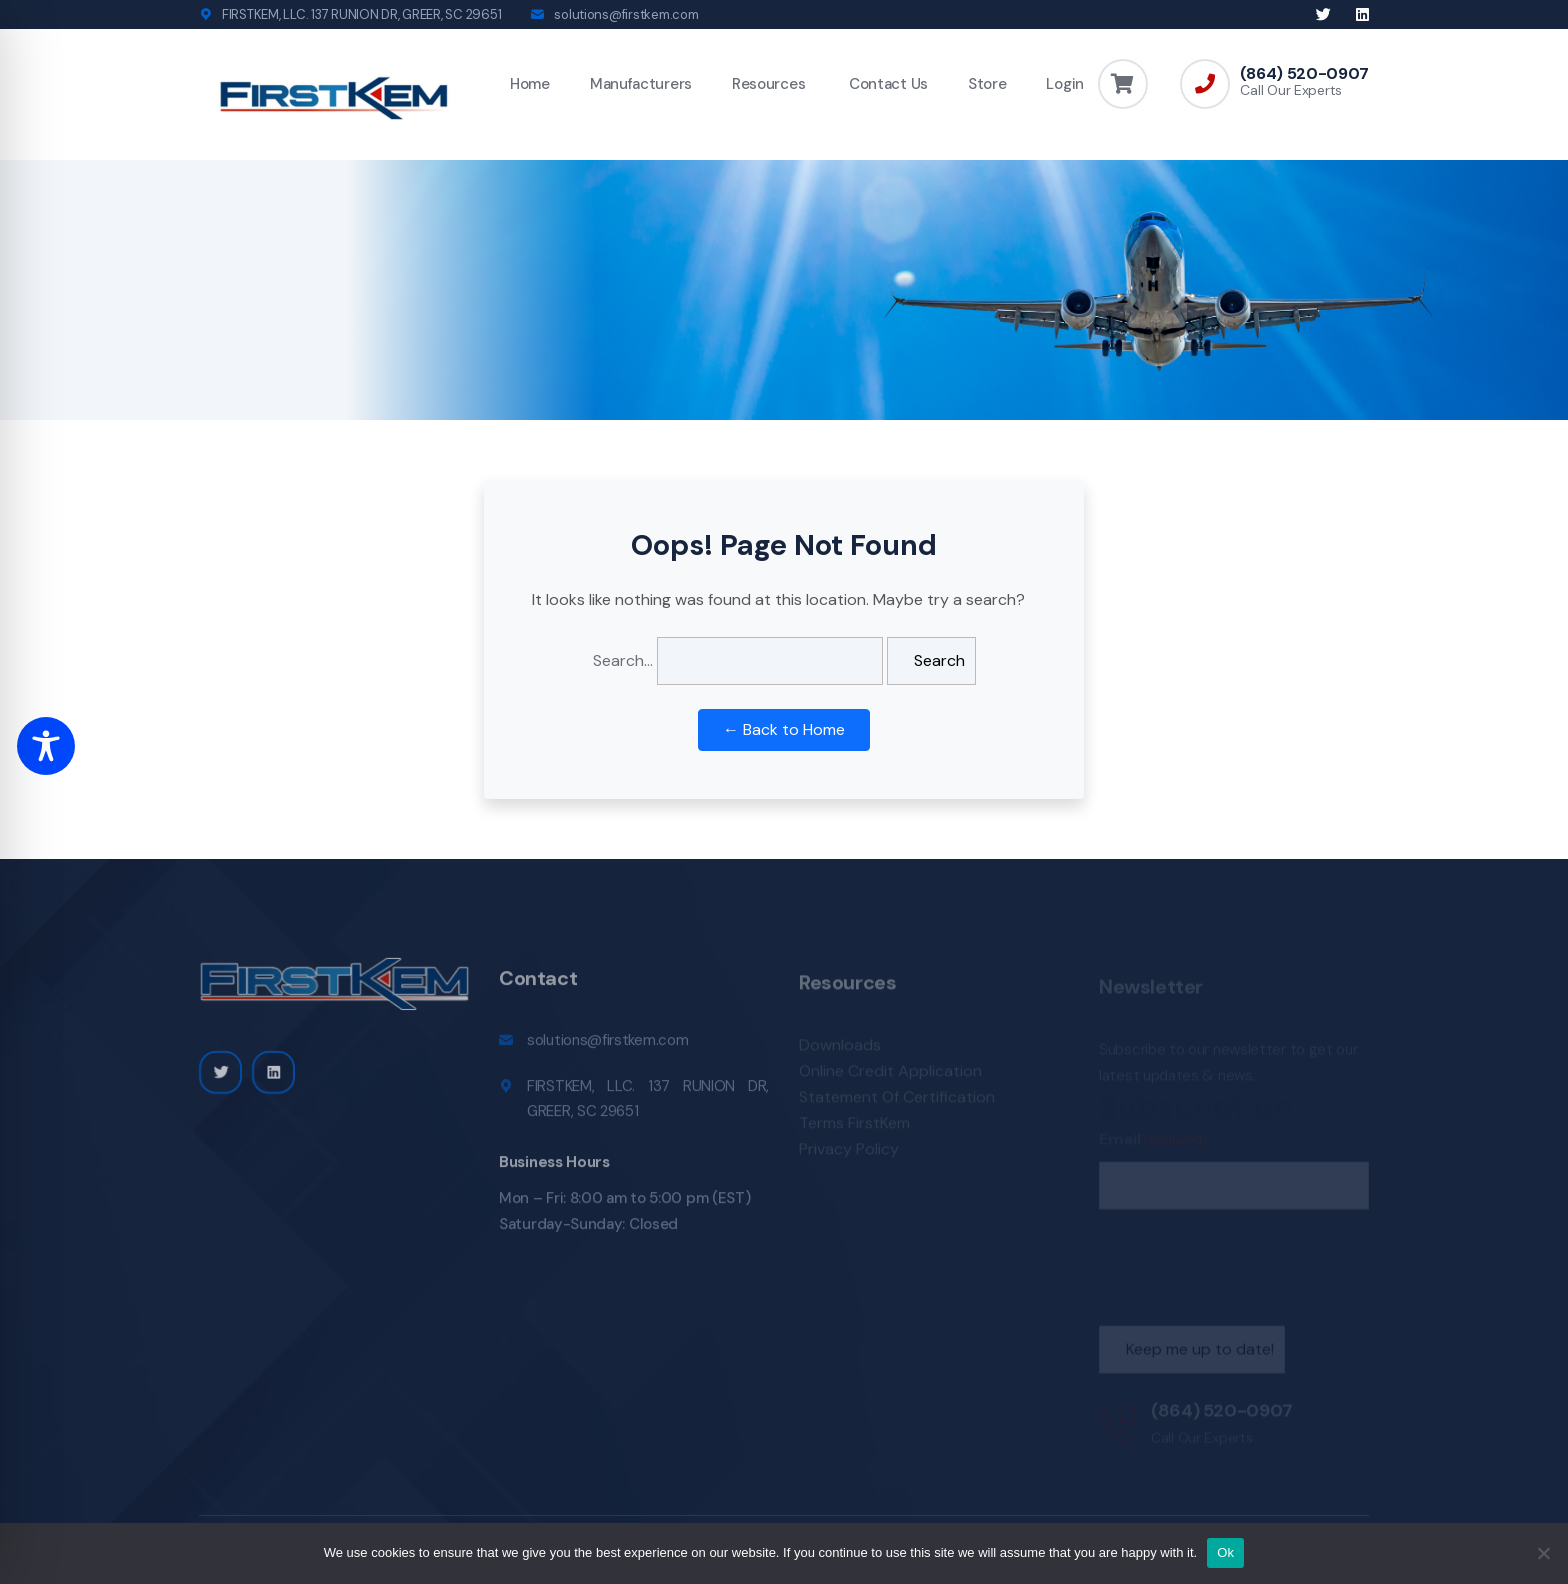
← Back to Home (784, 729)
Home (530, 84)
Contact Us (886, 84)
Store (987, 84)
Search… (623, 660)
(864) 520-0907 (1304, 74)
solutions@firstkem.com (626, 14)
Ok (1225, 1552)
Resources (768, 84)
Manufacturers (641, 84)
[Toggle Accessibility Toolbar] (46, 746)
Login (1065, 84)
